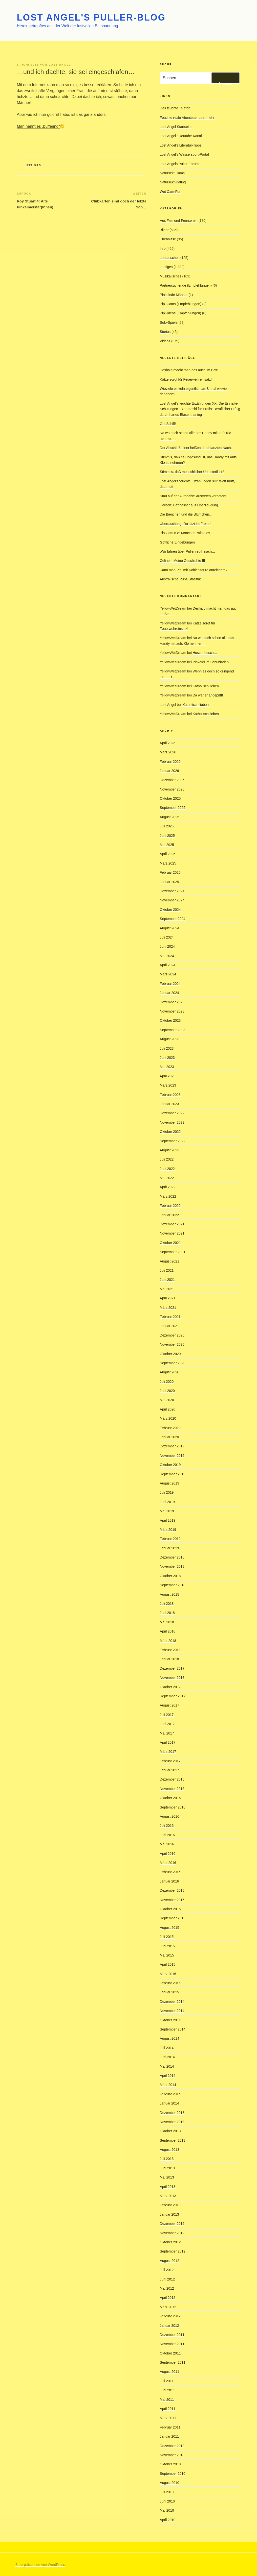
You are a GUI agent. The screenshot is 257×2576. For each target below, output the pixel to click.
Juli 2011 (167, 2381)
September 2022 (173, 1141)
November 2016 (172, 1789)
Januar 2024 (169, 993)
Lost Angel (60, 64)
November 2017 (172, 1678)
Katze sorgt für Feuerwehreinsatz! (186, 379)
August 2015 (169, 1928)
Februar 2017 (170, 1761)
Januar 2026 (169, 771)
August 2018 (169, 1594)
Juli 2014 (167, 2048)
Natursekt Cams (172, 173)
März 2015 (168, 1974)
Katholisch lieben (206, 686)
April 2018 (167, 1631)
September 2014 (173, 2029)
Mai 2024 (167, 956)
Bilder (164, 230)
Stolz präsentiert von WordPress (40, 2565)
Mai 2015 (167, 1955)
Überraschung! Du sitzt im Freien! (186, 524)
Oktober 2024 (170, 910)
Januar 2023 (169, 1104)
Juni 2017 (167, 1724)
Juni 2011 (167, 2390)
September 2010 (173, 2474)
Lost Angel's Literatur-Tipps (181, 145)
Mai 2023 (167, 1067)
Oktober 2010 (170, 2464)
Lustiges (32, 165)
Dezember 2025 (172, 780)
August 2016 (169, 1816)
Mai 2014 (167, 2066)
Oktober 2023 (170, 1020)
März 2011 (168, 2418)
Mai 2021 (167, 1289)
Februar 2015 (170, 1983)
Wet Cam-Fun (170, 192)
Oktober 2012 (170, 2242)
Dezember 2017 (172, 1668)
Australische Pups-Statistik (180, 579)
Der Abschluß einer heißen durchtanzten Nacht (196, 448)
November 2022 (172, 1122)
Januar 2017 (169, 1770)
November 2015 (172, 1900)
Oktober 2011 (170, 2353)
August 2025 (169, 817)
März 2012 (168, 2307)
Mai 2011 (167, 2400)
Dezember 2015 (172, 1890)
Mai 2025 (167, 845)
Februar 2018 (170, 1650)
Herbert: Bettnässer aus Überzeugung (189, 505)
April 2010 (167, 2520)
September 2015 (173, 1918)
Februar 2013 (170, 2205)
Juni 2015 (167, 1946)
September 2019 (173, 1474)
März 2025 (168, 863)
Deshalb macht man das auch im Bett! (189, 370)
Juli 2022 (167, 1159)
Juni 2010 (167, 2501)
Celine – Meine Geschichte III (182, 561)
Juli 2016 (167, 1826)
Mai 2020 (167, 1400)
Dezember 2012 (172, 2224)
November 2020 (172, 1344)
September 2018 (173, 1585)
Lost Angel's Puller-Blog (91, 17)
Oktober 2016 (170, 1798)
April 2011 (167, 2409)
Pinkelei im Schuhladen (211, 662)
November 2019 (172, 1456)
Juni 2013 (167, 2168)
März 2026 (168, 752)
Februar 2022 (170, 1206)
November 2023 (172, 1011)
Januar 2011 (169, 2436)
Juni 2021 (167, 1280)
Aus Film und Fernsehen (179, 221)
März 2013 (168, 2196)
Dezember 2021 (172, 1224)
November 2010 (172, 2455)
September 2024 (173, 919)
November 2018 (172, 1566)
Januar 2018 (169, 1659)
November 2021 (172, 1233)
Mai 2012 (167, 2288)
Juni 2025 (167, 836)
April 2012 (167, 2298)
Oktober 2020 (170, 1354)
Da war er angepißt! (208, 695)
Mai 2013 (167, 2177)
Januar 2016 (169, 1881)
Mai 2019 (167, 1511)
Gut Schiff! (168, 424)
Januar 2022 (169, 1215)
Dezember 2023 (172, 1002)
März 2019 (168, 1530)
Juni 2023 (167, 1058)
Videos (165, 341)
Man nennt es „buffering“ (38, 126)
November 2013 (172, 2122)
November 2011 (172, 2344)
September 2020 (173, 1363)
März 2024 (168, 974)
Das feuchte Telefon (175, 108)
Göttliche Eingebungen (177, 542)
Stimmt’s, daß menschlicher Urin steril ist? (192, 472)
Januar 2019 (169, 1548)
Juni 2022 (167, 1169)
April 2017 (167, 1742)
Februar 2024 (170, 984)
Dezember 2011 (172, 2335)
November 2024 (172, 900)
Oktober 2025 (170, 798)
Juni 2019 (167, 1502)
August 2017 (169, 1705)
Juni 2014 (167, 2057)
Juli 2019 (167, 1492)
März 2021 (168, 1308)
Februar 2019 (170, 1539)
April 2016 (167, 1854)
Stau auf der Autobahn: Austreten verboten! (193, 496)
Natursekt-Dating (173, 182)
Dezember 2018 (172, 1557)
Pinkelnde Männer (174, 295)
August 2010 (169, 2483)
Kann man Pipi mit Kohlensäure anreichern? (194, 570)
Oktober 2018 (170, 1576)
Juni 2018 (167, 1613)
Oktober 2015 (170, 1909)
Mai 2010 (167, 2510)
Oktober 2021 (170, 1243)
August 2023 (169, 1039)
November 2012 (172, 2233)
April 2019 (167, 1520)
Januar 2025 (169, 882)
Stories (165, 332)
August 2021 (169, 1261)
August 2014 (169, 2038)
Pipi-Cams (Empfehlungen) (180, 304)
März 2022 (168, 1196)
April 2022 (167, 1187)
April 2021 (167, 1298)
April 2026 (167, 743)
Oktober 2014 (170, 2020)
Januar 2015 (169, 1992)
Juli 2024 (167, 937)
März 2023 (168, 1085)
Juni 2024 (167, 946)
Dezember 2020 (172, 1335)
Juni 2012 (167, 2279)
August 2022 (169, 1150)
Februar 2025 (170, 872)
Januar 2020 (169, 1437)
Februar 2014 (170, 2094)
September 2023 (173, 1030)
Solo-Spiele (169, 322)
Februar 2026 (170, 762)
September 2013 (173, 2140)
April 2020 (167, 1409)
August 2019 (169, 1483)
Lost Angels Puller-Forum (179, 164)
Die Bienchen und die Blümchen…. (187, 514)
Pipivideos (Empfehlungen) (180, 313)
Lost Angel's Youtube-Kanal (181, 136)
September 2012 (173, 2251)
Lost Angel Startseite (176, 127)
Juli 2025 (167, 826)
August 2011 (169, 2372)
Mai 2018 (167, 1622)
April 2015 (167, 1964)
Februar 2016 (170, 1872)
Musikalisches (170, 276)
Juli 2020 (167, 1382)
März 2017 (168, 1752)
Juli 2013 (167, 2159)
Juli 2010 (167, 2492)
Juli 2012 (167, 2270)
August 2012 (169, 2261)
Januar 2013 (169, 2214)
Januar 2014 (169, 2103)
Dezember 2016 (172, 1779)
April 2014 (167, 2076)
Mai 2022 (167, 1178)
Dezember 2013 (172, 2113)
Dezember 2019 (172, 1446)
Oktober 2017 (170, 1687)
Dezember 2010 (172, 2446)
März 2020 (168, 1418)
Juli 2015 (167, 1937)
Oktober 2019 (170, 1465)
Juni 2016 (167, 1835)
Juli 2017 (167, 1715)
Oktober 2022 (170, 1132)
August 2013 (169, 2150)
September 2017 (173, 1696)
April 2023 (167, 1076)
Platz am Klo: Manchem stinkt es (185, 533)
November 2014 (172, 2011)
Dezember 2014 (172, 2002)
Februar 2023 (170, 1095)
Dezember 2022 (172, 1113)
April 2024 (167, 965)
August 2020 (169, 1372)
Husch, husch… (205, 653)
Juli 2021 (167, 1270)
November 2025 (172, 789)
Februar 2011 (170, 2427)
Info (163, 248)
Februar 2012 (170, 2316)
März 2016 (168, 1863)
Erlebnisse (168, 239)
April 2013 (167, 2187)
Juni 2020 (167, 1391)
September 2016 (173, 1807)
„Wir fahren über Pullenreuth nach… (187, 551)
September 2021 (173, 1252)
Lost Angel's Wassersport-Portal (184, 154)
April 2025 (167, 854)
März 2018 (168, 1641)
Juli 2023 (167, 1048)
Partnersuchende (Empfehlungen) (186, 285)
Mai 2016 (167, 1844)
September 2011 (173, 2362)
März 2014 (168, 2085)
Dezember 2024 (172, 891)
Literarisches (169, 258)
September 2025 (173, 808)
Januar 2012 (169, 2326)
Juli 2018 (167, 1604)
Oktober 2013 (170, 2131)
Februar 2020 (170, 1428)
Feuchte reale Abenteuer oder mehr (187, 118)
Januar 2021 (169, 1326)
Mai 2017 (167, 1733)
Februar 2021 (170, 1317)
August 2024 (169, 928)
